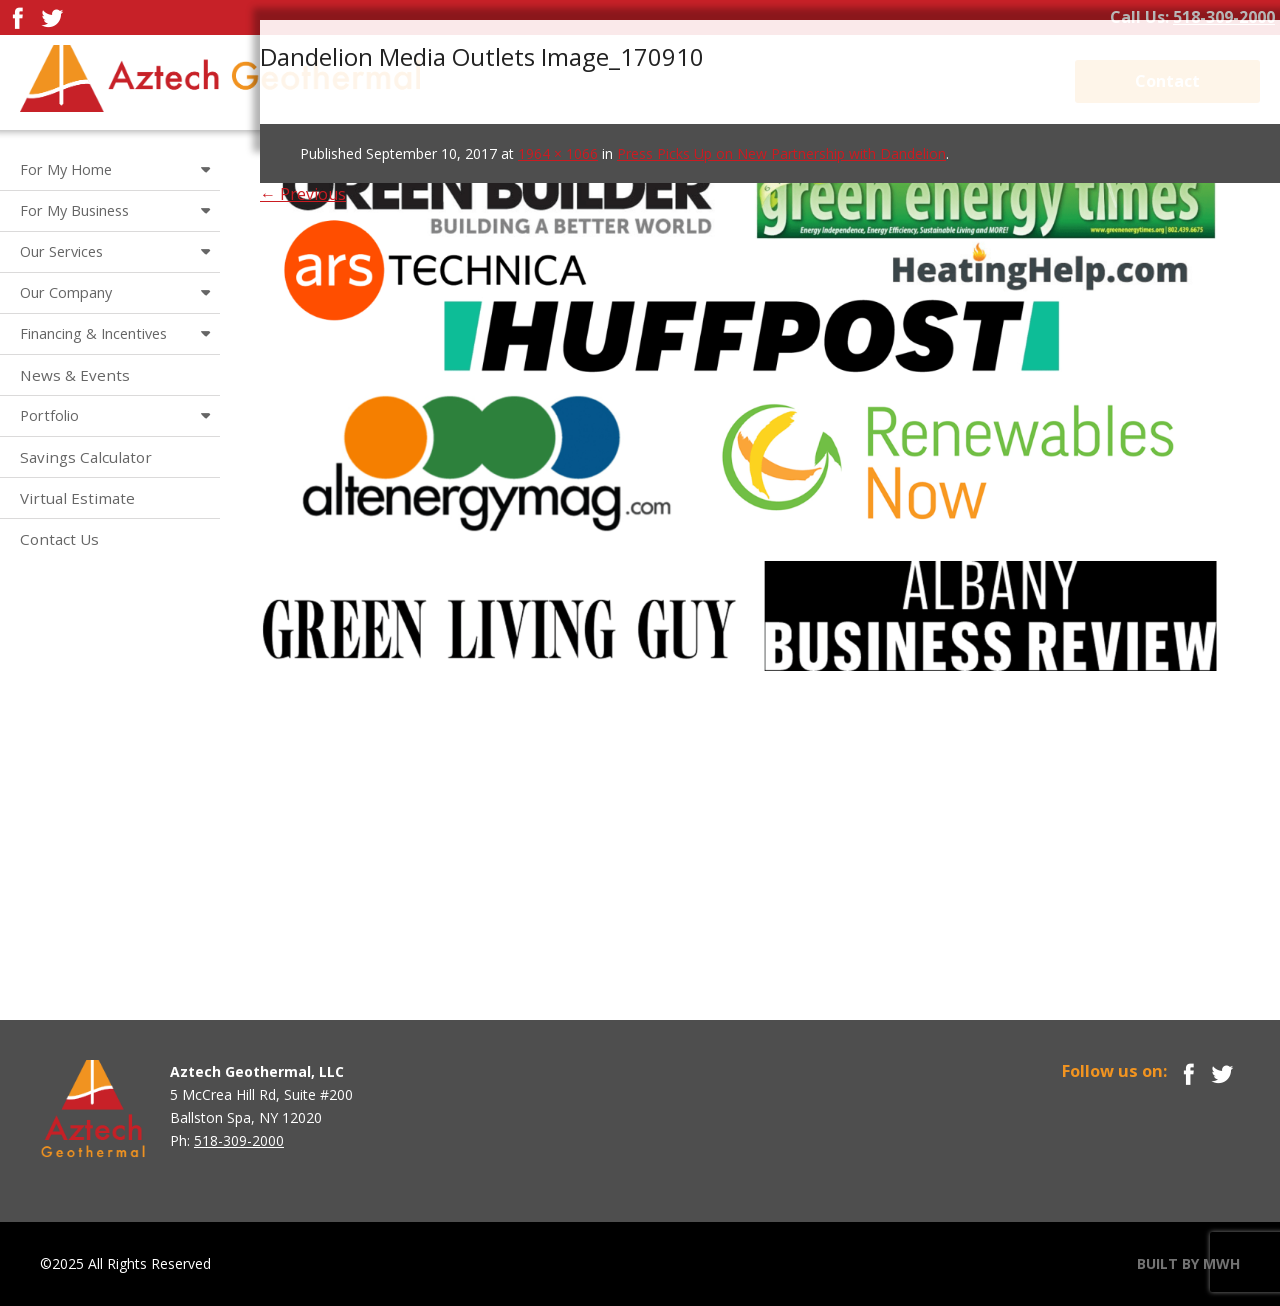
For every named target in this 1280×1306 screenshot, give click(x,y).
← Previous (303, 194)
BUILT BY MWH (1188, 1263)
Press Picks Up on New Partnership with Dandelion (781, 153)
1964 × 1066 (558, 153)
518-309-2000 (1224, 17)
